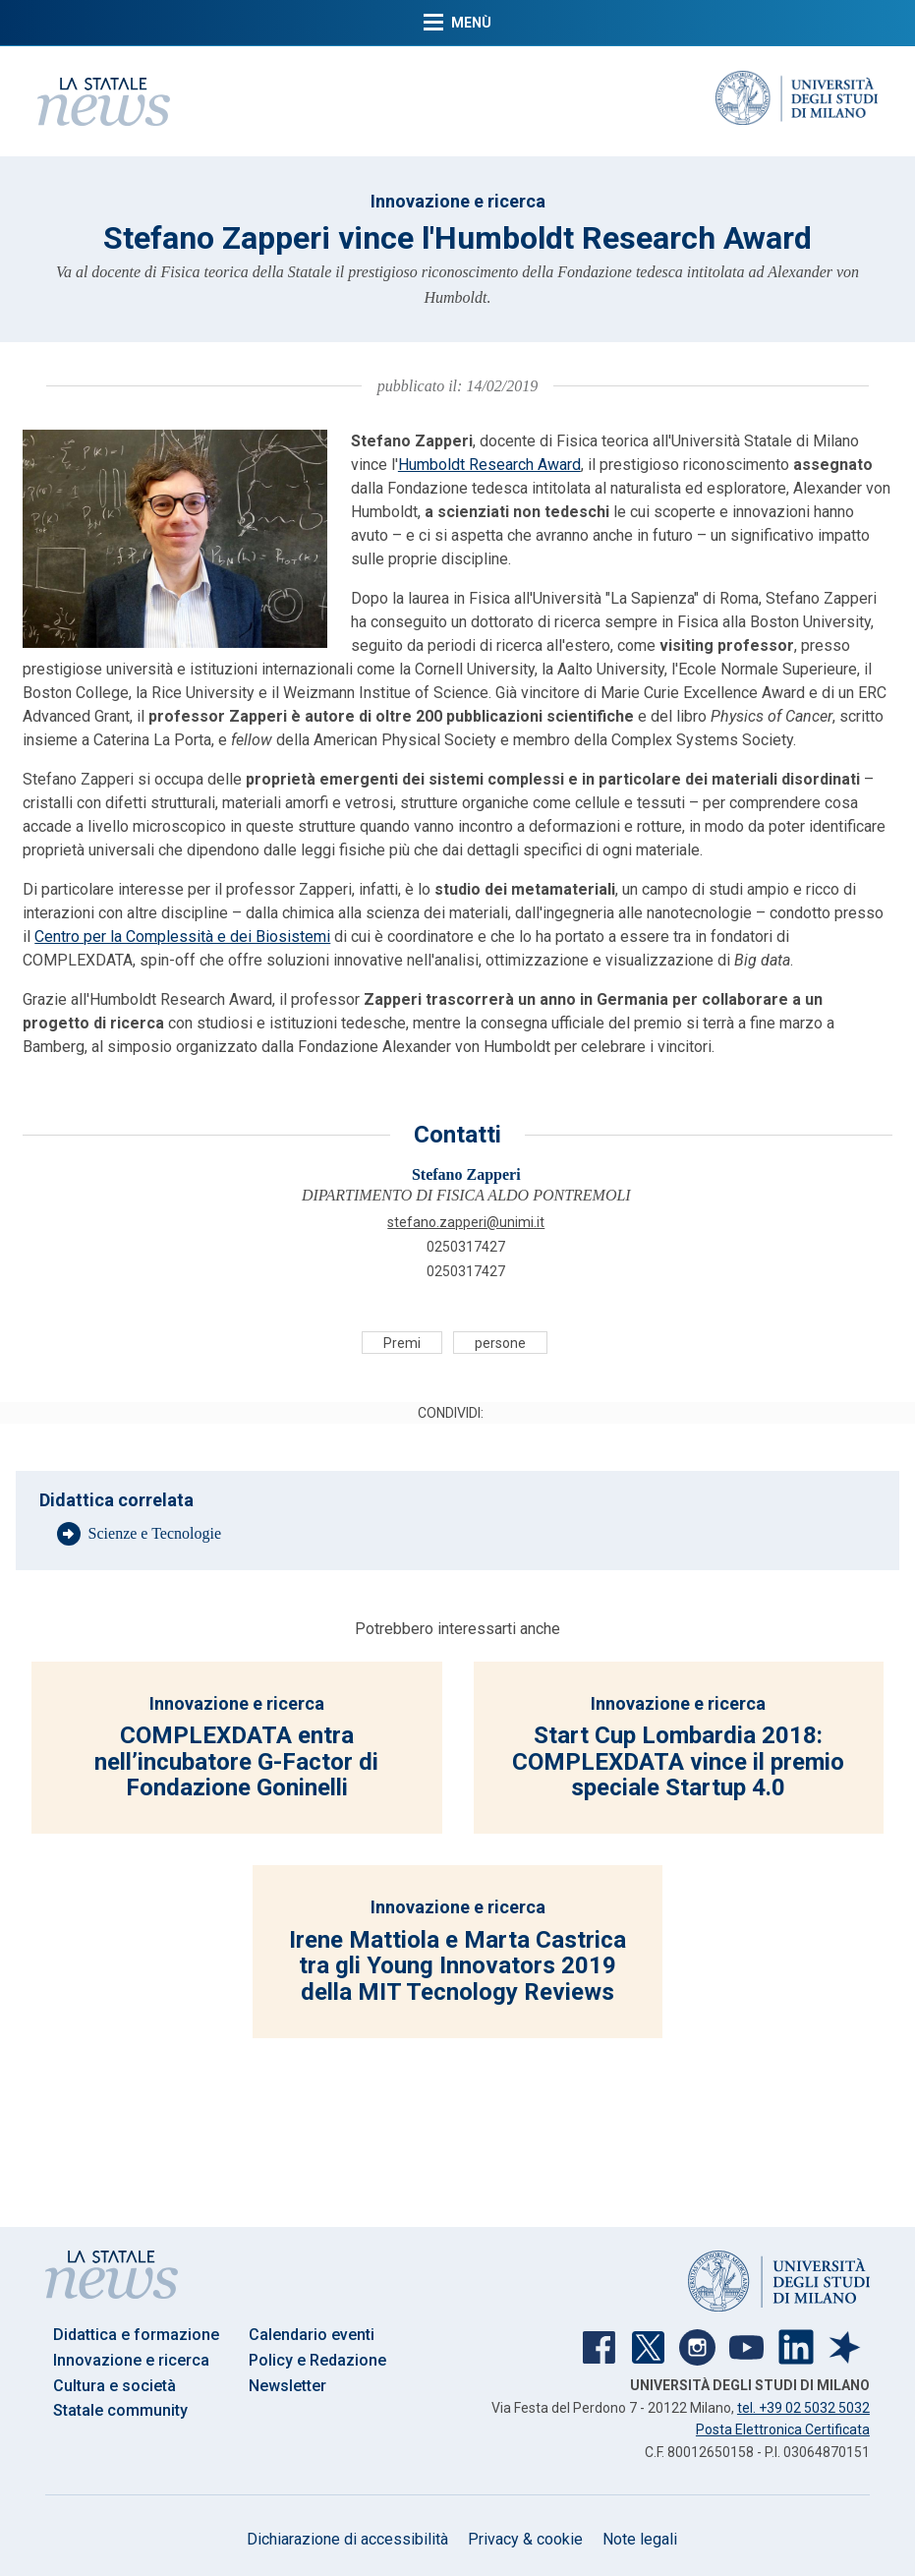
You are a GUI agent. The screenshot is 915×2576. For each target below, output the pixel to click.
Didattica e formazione (136, 2334)
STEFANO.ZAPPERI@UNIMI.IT (465, 1222)
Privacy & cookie (525, 2539)
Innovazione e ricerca (458, 201)
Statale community (120, 2410)
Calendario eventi (311, 2334)
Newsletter (287, 2385)
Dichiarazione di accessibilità (347, 2539)
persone (500, 1342)
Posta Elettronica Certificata (783, 2429)
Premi (402, 1342)
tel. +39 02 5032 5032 (803, 2408)
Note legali (639, 2539)
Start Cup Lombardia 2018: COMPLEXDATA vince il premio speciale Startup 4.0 (678, 1761)
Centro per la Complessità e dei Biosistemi (182, 936)
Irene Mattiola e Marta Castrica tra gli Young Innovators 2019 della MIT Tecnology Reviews (457, 1966)
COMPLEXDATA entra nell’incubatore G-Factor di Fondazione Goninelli (236, 1761)
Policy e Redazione (317, 2360)
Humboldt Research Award (489, 464)
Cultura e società (114, 2385)
